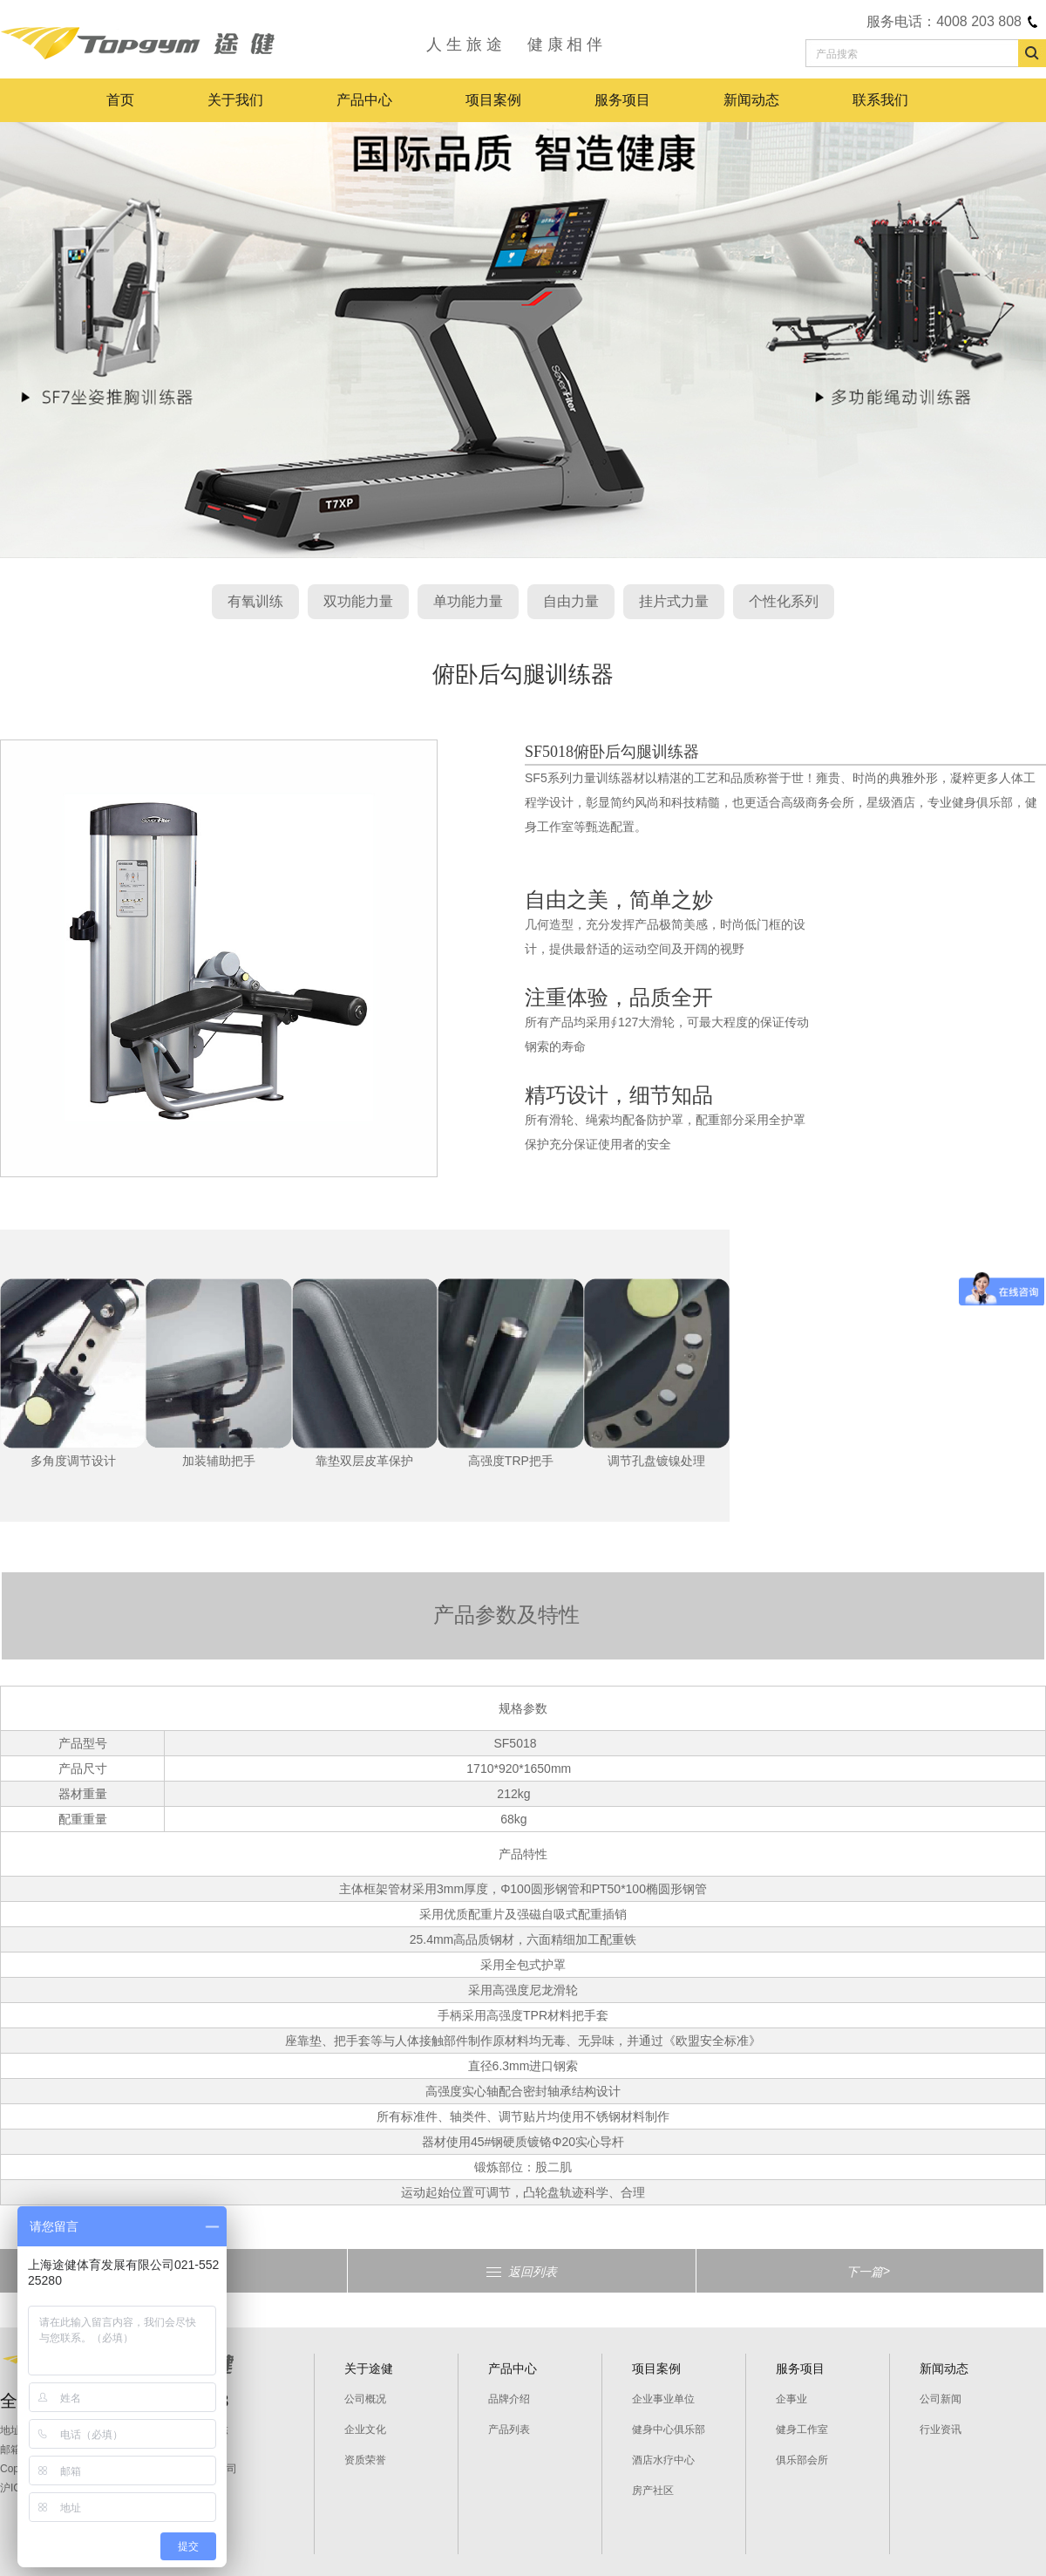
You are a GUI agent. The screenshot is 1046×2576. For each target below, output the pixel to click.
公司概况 (365, 2399)
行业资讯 (940, 2429)
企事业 (791, 2399)
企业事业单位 (663, 2399)
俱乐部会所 (802, 2460)
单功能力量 (468, 601)
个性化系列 (783, 601)
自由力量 (571, 601)
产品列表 (509, 2429)
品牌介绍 (509, 2399)
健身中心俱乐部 (668, 2429)
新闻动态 (751, 99)
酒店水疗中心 (663, 2460)
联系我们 (880, 99)
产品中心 (364, 99)
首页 (120, 99)
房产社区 (653, 2490)
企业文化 (365, 2429)
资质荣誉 (365, 2460)
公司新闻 (940, 2399)
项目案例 (493, 99)
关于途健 (368, 2368)
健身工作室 (802, 2429)
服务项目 (622, 99)
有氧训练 (255, 601)
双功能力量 (358, 601)
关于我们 (235, 99)
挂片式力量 (674, 601)
